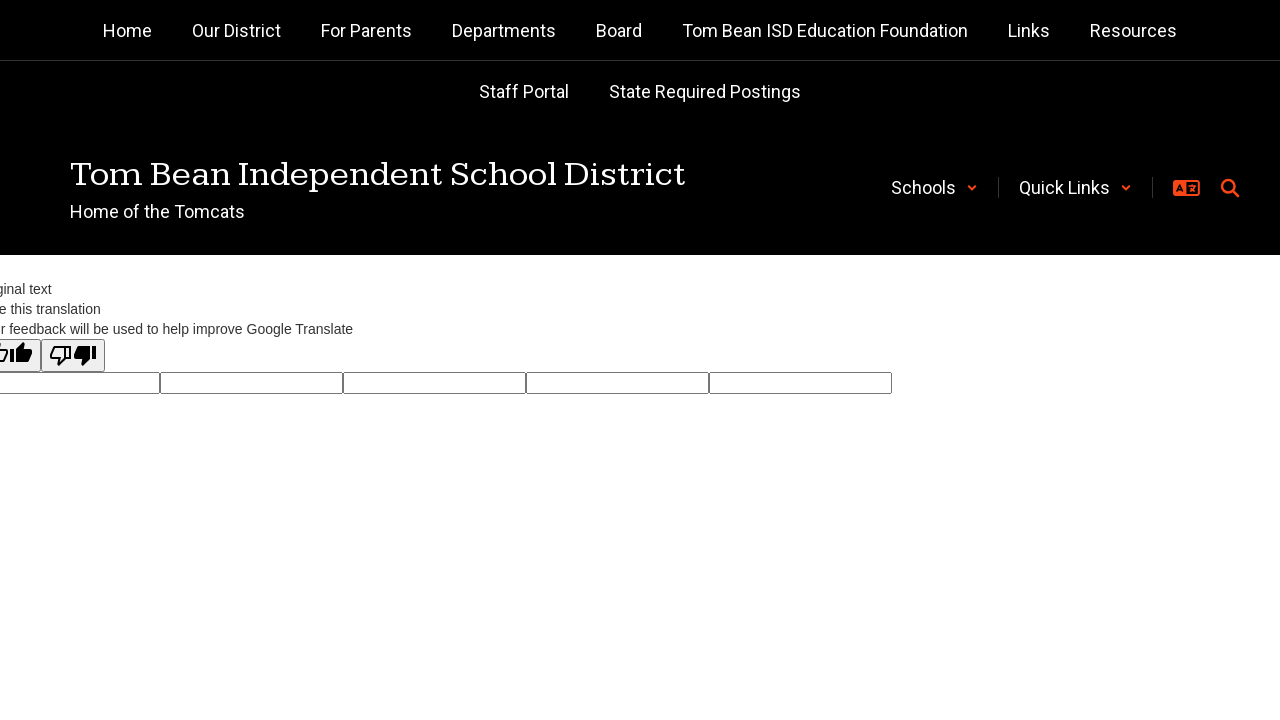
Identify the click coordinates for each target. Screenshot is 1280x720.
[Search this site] (1230, 188)
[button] (934, 187)
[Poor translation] (73, 355)
